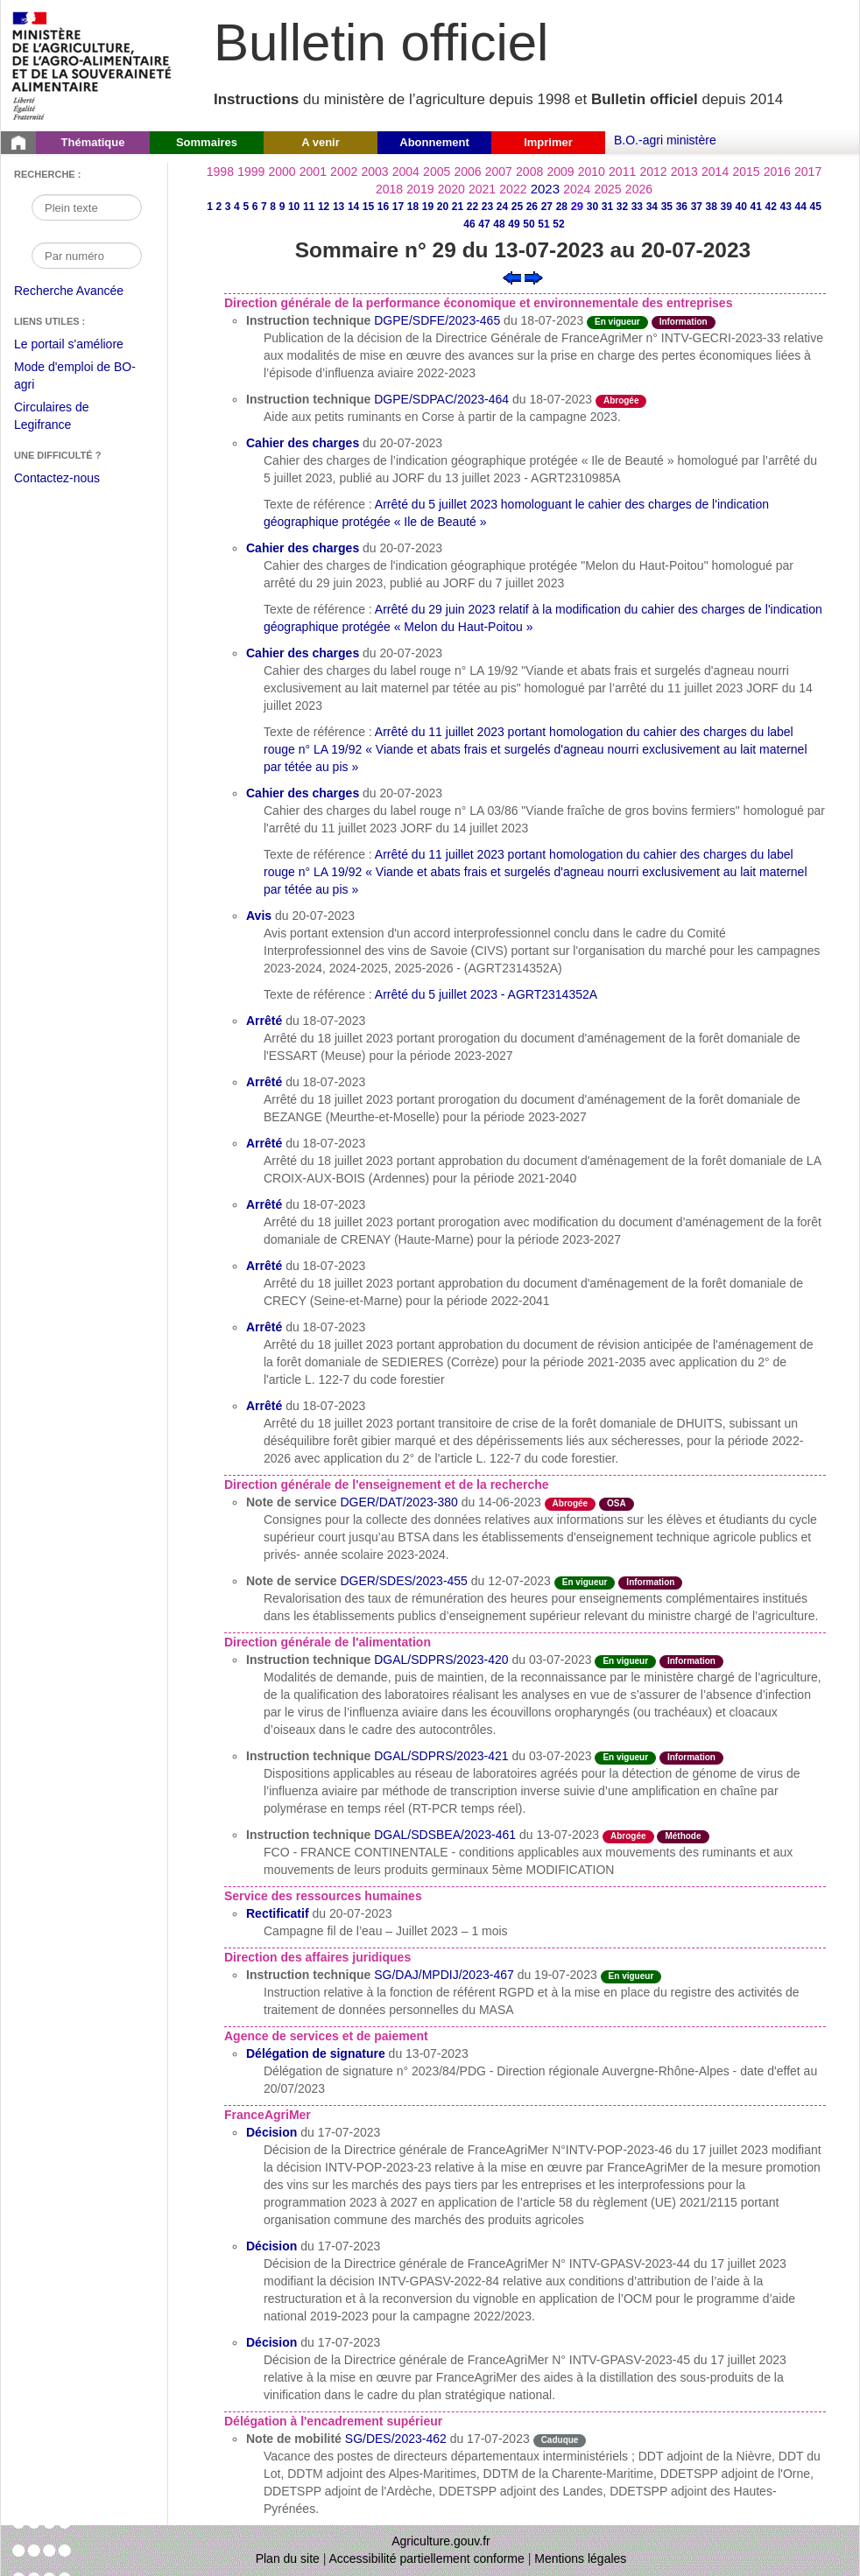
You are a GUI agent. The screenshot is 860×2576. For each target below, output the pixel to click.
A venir (320, 142)
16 (383, 206)
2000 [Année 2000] (281, 172)
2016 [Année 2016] (777, 172)
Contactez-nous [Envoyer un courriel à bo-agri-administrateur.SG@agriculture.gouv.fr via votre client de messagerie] (57, 478)
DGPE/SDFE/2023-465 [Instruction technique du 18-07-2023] (437, 320)
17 (398, 206)
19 (428, 206)
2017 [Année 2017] (807, 172)
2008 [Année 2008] (529, 172)
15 (368, 206)
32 (622, 206)
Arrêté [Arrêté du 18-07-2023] (264, 1021)
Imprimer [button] (548, 142)
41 (756, 206)
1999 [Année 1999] (250, 172)
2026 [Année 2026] (638, 189)
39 (726, 206)
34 (652, 206)
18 (413, 206)
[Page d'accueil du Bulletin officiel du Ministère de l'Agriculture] (18, 142)
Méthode (683, 1836)
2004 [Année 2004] (405, 172)
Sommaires (206, 142)
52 (558, 224)
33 (637, 206)
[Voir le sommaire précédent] (512, 277)
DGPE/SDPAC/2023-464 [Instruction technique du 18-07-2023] (441, 399)
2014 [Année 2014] (715, 172)
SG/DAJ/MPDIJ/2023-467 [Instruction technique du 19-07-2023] (444, 1975)
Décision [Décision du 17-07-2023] (271, 2132)
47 (484, 224)
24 (502, 206)
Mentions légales (580, 2558)
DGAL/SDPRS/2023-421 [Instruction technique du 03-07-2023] (441, 1756)
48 (498, 224)
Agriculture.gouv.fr (440, 2541)
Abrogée (621, 400)
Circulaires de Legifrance (65, 418)
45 (815, 206)
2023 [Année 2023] (545, 188)
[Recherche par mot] (87, 207)
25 (517, 206)
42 (771, 206)
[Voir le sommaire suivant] (534, 277)
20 (442, 206)
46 (469, 224)
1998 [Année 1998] (220, 172)
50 (528, 224)
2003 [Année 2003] (374, 172)
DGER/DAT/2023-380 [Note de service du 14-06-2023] (398, 1502)
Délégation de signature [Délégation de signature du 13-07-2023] (315, 2053)
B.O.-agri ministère (665, 140)
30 (592, 206)
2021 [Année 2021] (482, 189)
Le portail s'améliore (82, 344)
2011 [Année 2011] (622, 172)
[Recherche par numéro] (87, 255)
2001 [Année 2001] (313, 172)
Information (683, 321)
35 (667, 206)
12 (323, 206)
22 (472, 206)
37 (696, 206)
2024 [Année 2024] (576, 189)
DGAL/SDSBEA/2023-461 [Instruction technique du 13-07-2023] (445, 1835)
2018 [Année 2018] (389, 189)
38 (711, 206)
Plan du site (288, 2558)
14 (353, 206)
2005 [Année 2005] (436, 172)
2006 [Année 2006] (467, 172)
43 (786, 206)
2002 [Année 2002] (343, 172)
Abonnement (434, 142)
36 (681, 206)
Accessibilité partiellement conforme (427, 2558)
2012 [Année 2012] (652, 172)
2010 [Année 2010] (591, 172)
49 (513, 224)
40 (741, 206)
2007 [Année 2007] (498, 172)
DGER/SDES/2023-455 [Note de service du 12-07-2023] (404, 1581)
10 (294, 206)
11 (308, 206)
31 (607, 206)
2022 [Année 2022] (512, 189)
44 (801, 206)
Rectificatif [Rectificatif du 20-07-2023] (277, 1913)
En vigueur (617, 321)
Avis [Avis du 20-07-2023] (258, 916)
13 (338, 206)
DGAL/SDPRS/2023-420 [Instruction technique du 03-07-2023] (441, 1660)
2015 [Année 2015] (745, 172)
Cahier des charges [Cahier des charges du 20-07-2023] (302, 443)
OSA (616, 1503)
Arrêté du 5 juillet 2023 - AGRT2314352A (486, 994)
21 (457, 206)
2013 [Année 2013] (684, 172)
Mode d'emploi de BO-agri (75, 378)
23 (487, 206)
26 (532, 206)
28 (561, 206)
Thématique (93, 142)
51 (543, 224)
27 (547, 206)
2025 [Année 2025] (608, 189)
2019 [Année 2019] (420, 189)
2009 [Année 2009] (560, 172)
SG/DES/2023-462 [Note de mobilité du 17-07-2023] (396, 2439)
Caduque (560, 2440)
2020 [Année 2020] (451, 189)
